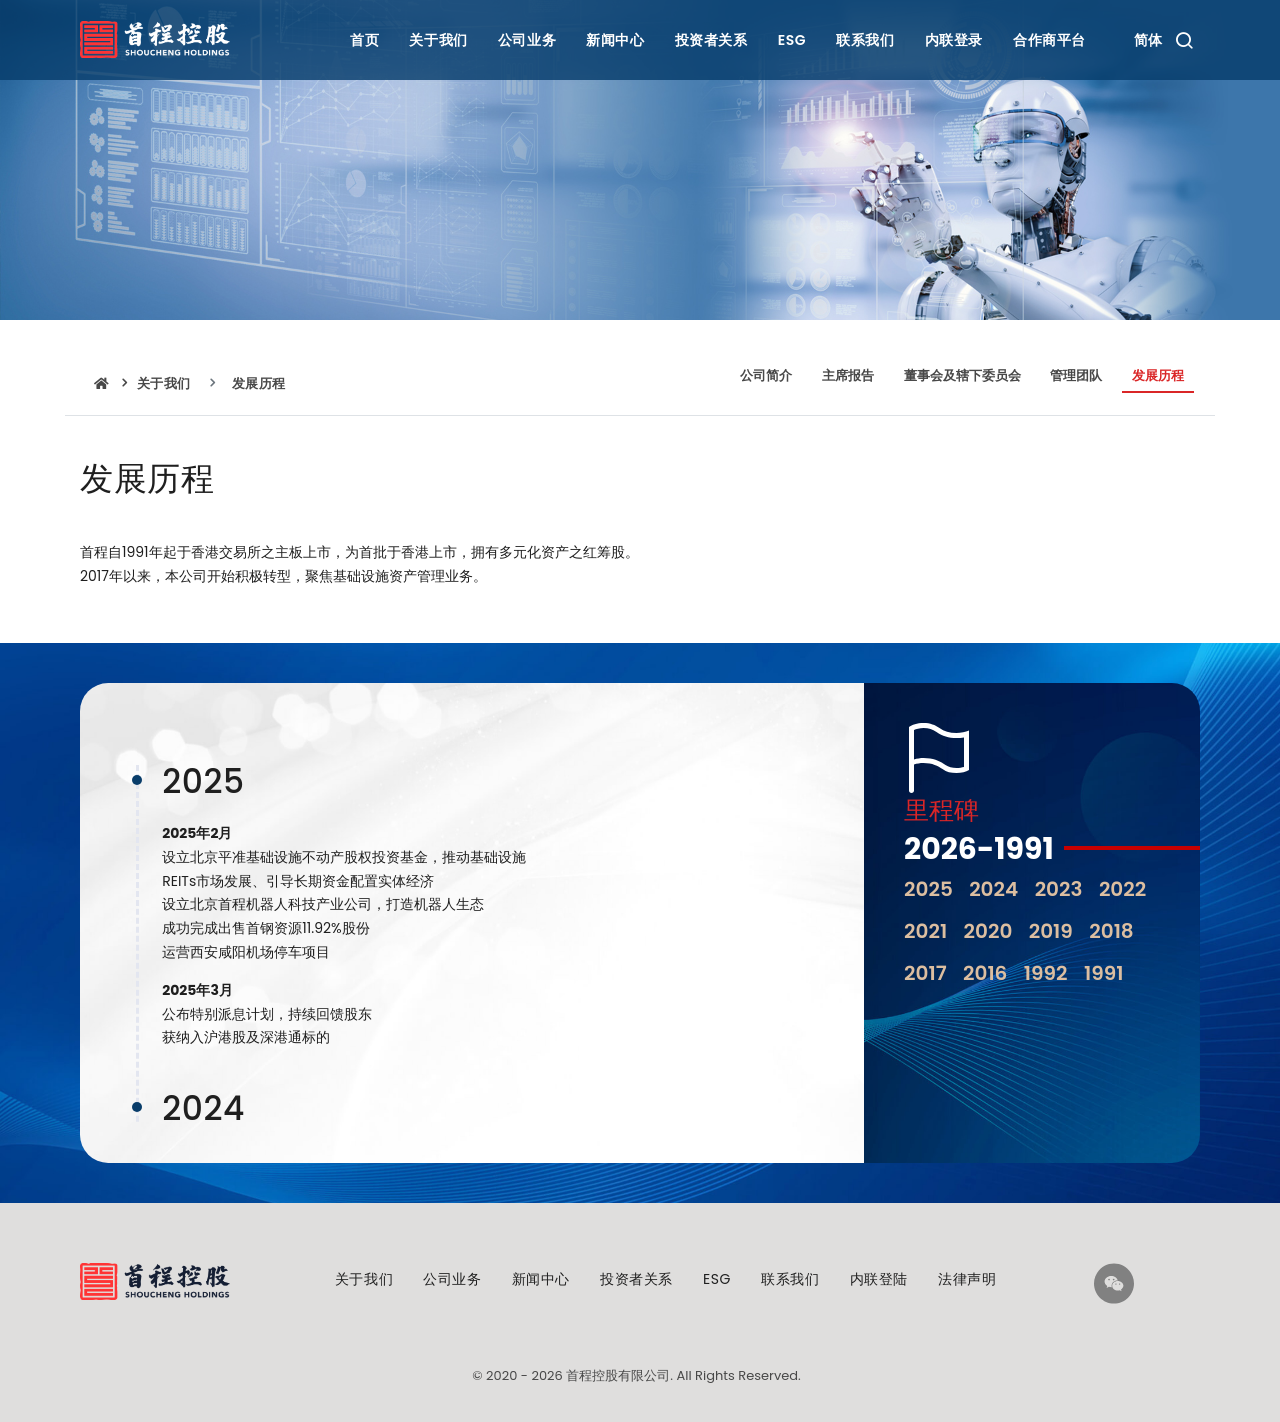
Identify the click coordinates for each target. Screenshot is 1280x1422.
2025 (928, 889)
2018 (1111, 931)
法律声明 (967, 1279)
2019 (1051, 931)
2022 (1122, 889)
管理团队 (1076, 375)
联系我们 (865, 40)
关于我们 (438, 40)
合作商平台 (1049, 40)
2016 (985, 973)
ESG (792, 40)
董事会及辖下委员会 (962, 375)
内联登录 (954, 40)
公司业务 (527, 40)
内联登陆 (879, 1279)
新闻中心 (615, 40)
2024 (993, 889)
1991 (1104, 973)
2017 (925, 973)
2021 (925, 931)
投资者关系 (711, 40)
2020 (988, 931)
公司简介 (766, 375)
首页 (364, 40)
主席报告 (848, 375)
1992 (1046, 973)
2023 (1059, 889)
